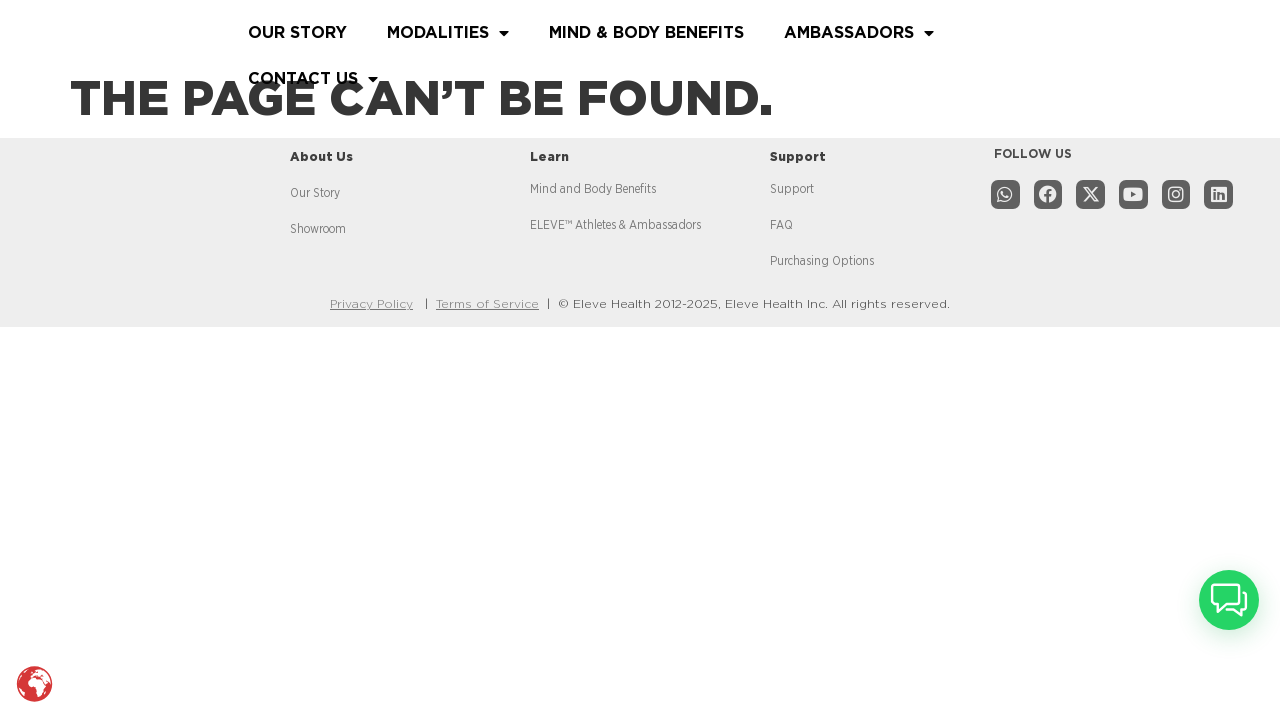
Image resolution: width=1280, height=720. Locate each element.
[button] (1229, 600)
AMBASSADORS (859, 33)
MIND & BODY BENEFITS (646, 33)
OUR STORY (297, 33)
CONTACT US (313, 79)
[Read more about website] (114, 51)
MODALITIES (448, 33)
